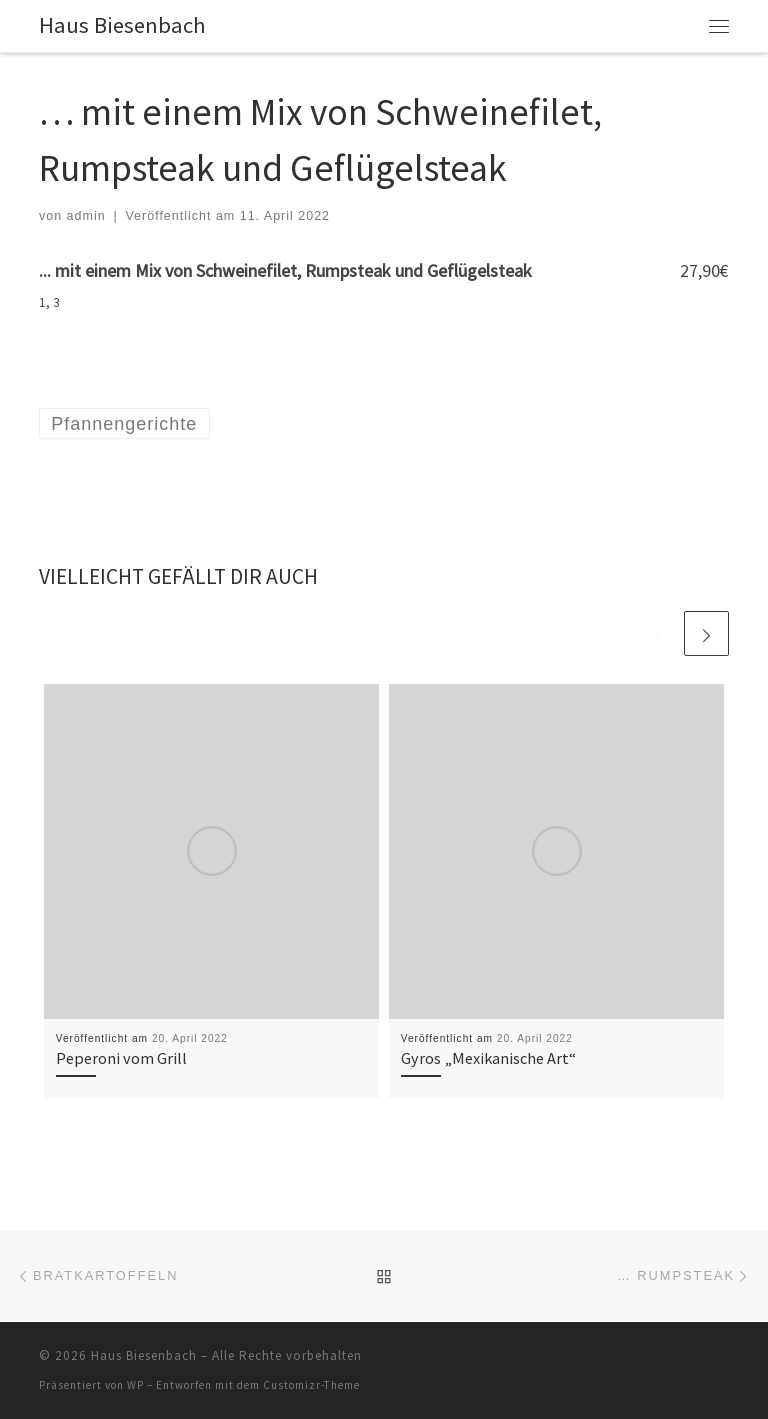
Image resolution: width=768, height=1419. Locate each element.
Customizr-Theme (311, 1385)
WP (135, 1385)
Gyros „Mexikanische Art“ (488, 1058)
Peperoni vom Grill (121, 1058)
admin (86, 216)
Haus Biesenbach (144, 1355)
